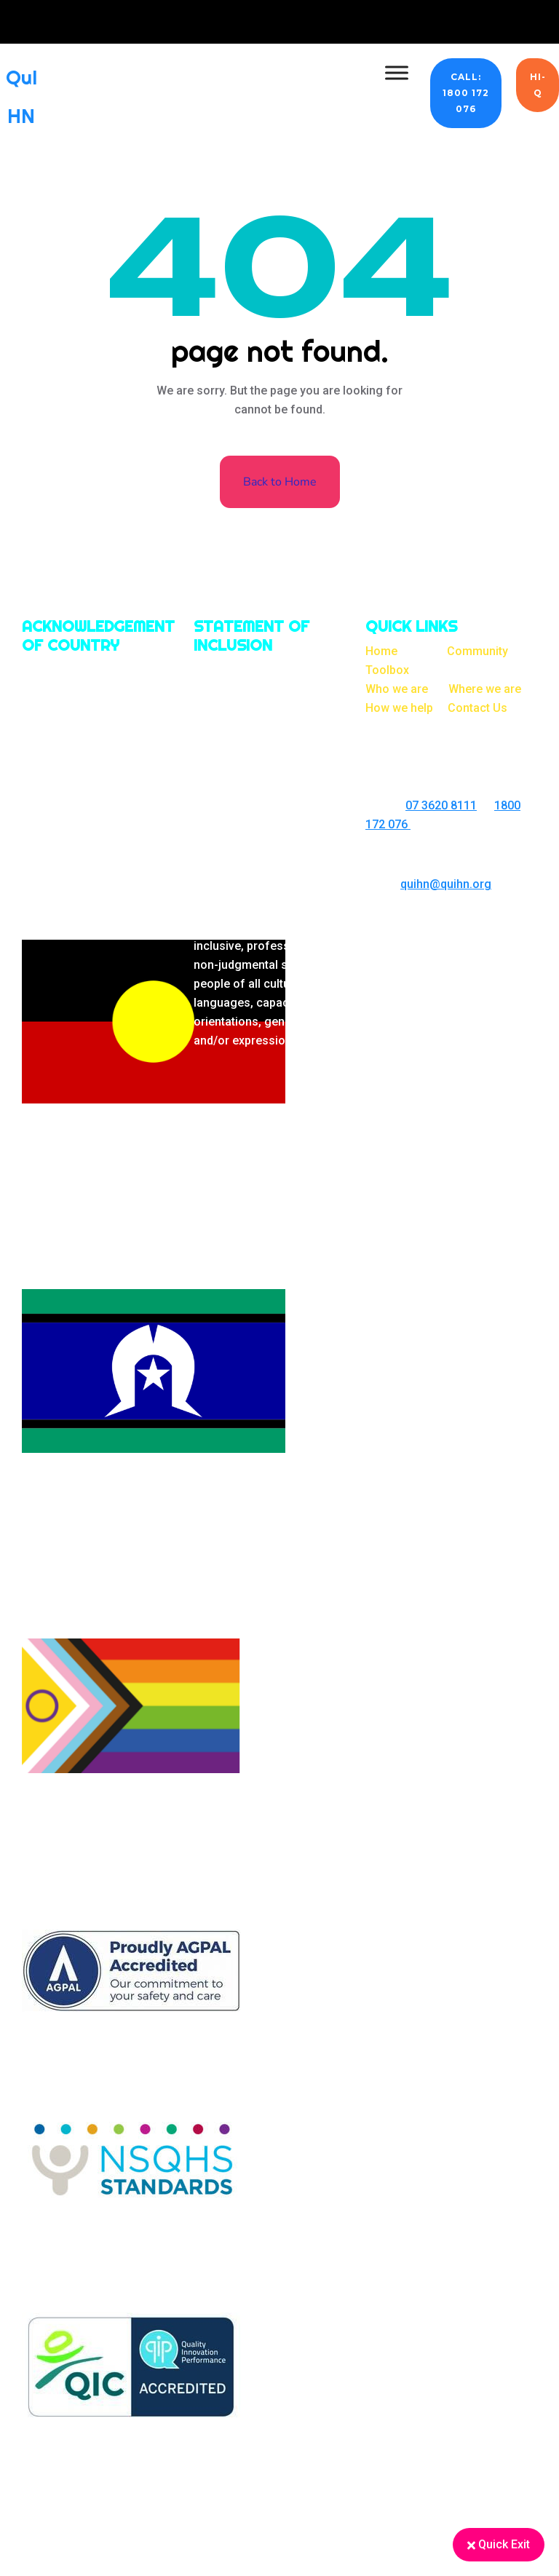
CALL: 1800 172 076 (466, 92)
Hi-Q (538, 84)
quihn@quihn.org (445, 884)
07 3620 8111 (441, 805)
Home (381, 651)
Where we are (484, 689)
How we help (399, 708)
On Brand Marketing (479, 925)
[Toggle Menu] (396, 72)
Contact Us (477, 708)
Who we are (396, 689)
